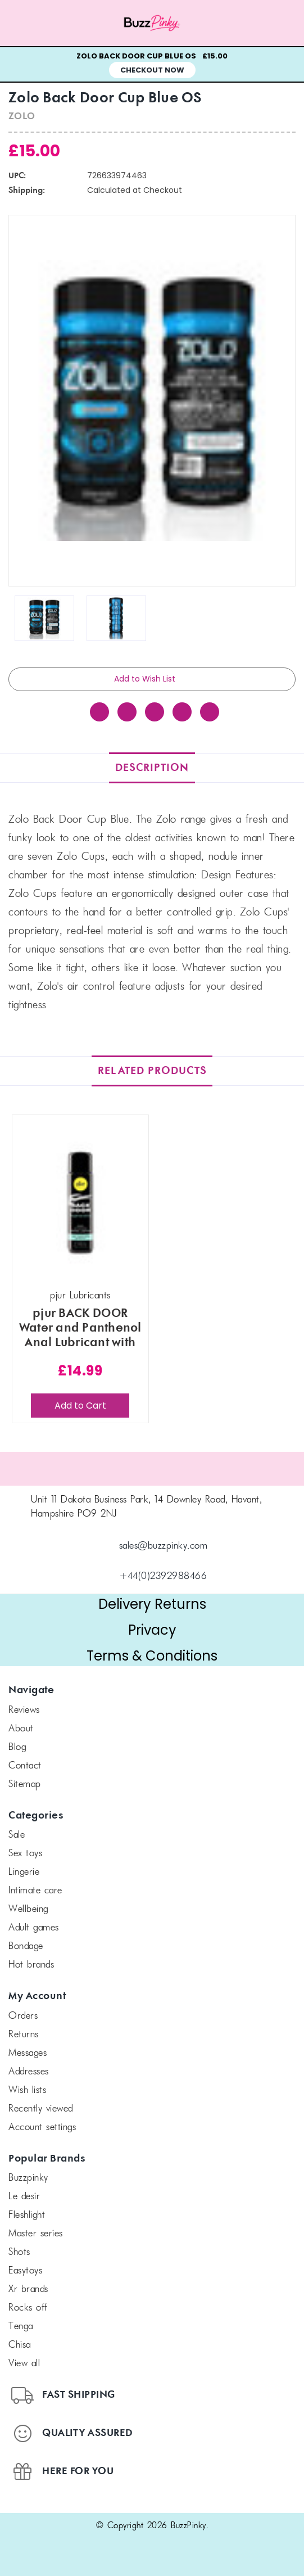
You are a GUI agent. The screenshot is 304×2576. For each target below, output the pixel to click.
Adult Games (33, 1928)
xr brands (28, 2289)
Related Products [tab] (152, 1071)
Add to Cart (80, 1405)
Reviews (24, 1710)
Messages (27, 2053)
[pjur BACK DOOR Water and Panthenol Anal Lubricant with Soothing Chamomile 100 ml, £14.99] (81, 1202)
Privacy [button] (152, 1630)
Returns (23, 2035)
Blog (17, 1747)
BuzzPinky (28, 2178)
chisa (19, 2345)
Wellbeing (28, 1909)
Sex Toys (25, 1854)
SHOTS (19, 2252)
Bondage (25, 1946)
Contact (25, 1766)
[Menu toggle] (37, 23)
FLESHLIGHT (26, 2215)
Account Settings (42, 2127)
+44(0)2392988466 (163, 1576)
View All (24, 2364)
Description (152, 768)
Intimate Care (35, 1891)
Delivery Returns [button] (152, 1604)
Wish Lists (27, 2090)
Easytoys (25, 2271)
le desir (24, 2197)
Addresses (28, 2072)
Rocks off (28, 2308)
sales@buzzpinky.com (163, 1546)
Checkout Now (152, 70)
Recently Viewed (40, 2109)
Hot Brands (31, 1965)
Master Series (35, 2234)
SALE (16, 1835)
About (21, 1729)
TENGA (20, 2327)
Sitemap (24, 1784)
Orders (23, 2016)
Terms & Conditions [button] (152, 1655)
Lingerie (23, 1872)
